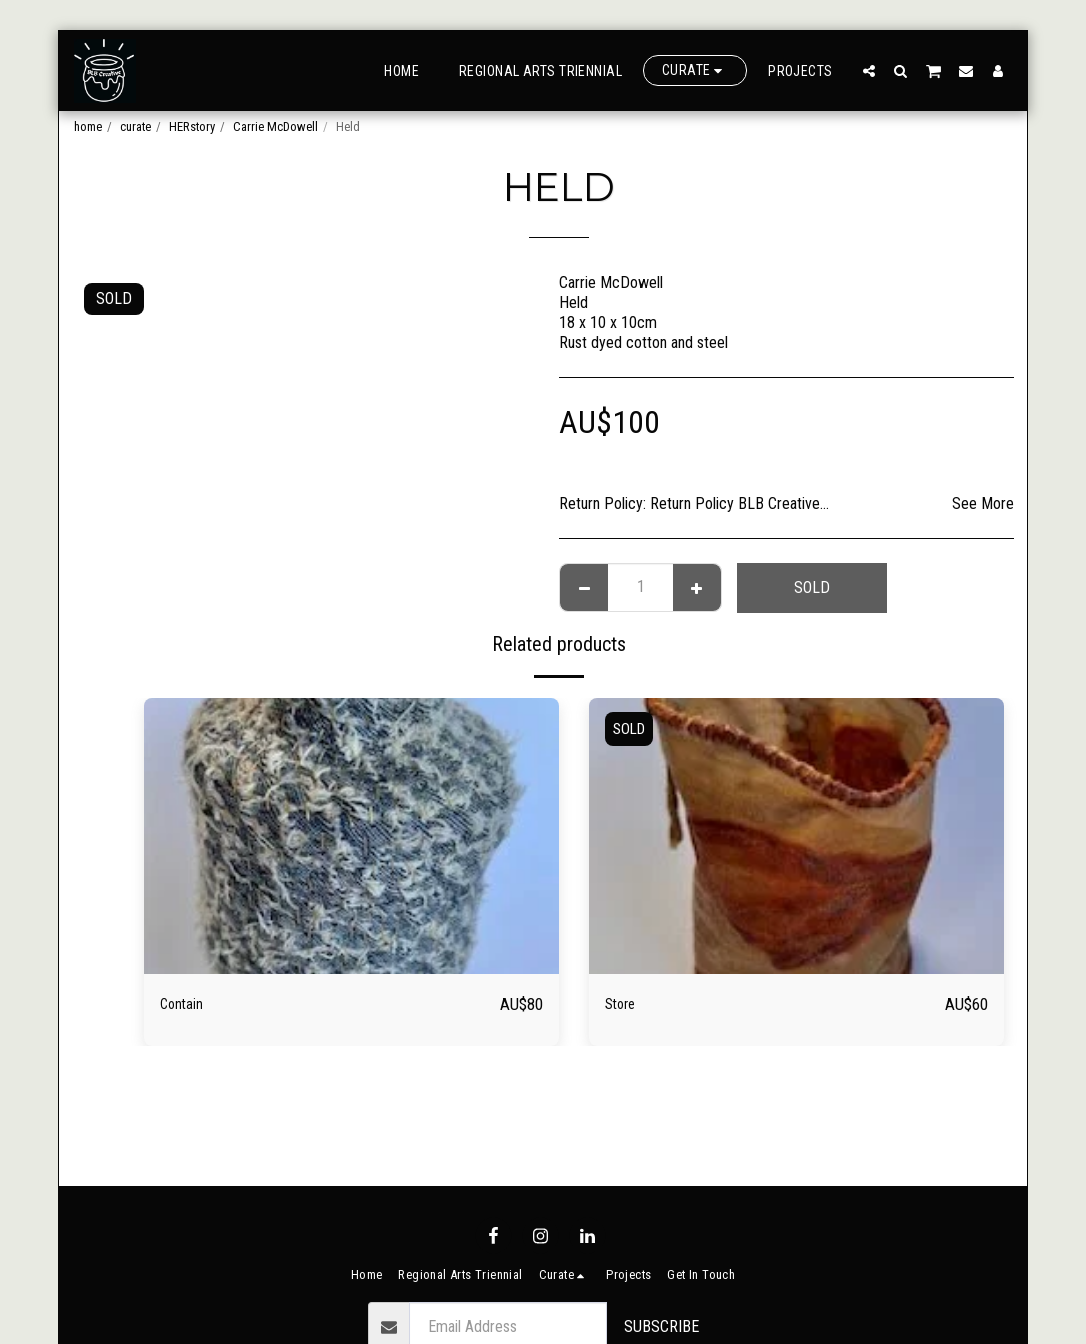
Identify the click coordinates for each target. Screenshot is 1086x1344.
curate (135, 126)
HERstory (192, 126)
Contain (189, 1003)
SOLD (812, 587)
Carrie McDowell (275, 126)
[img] (351, 836)
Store (625, 1003)
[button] (869, 70)
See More (983, 503)
